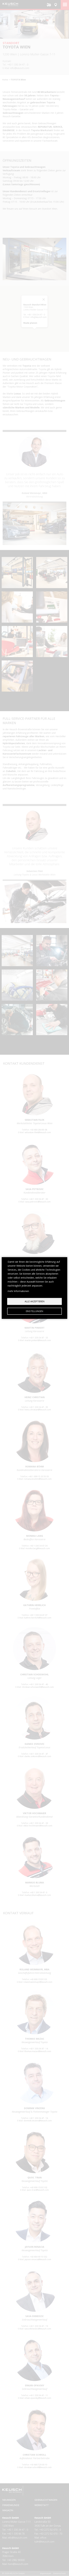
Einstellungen (34, 1311)
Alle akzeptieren (34, 1301)
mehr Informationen (18, 1291)
